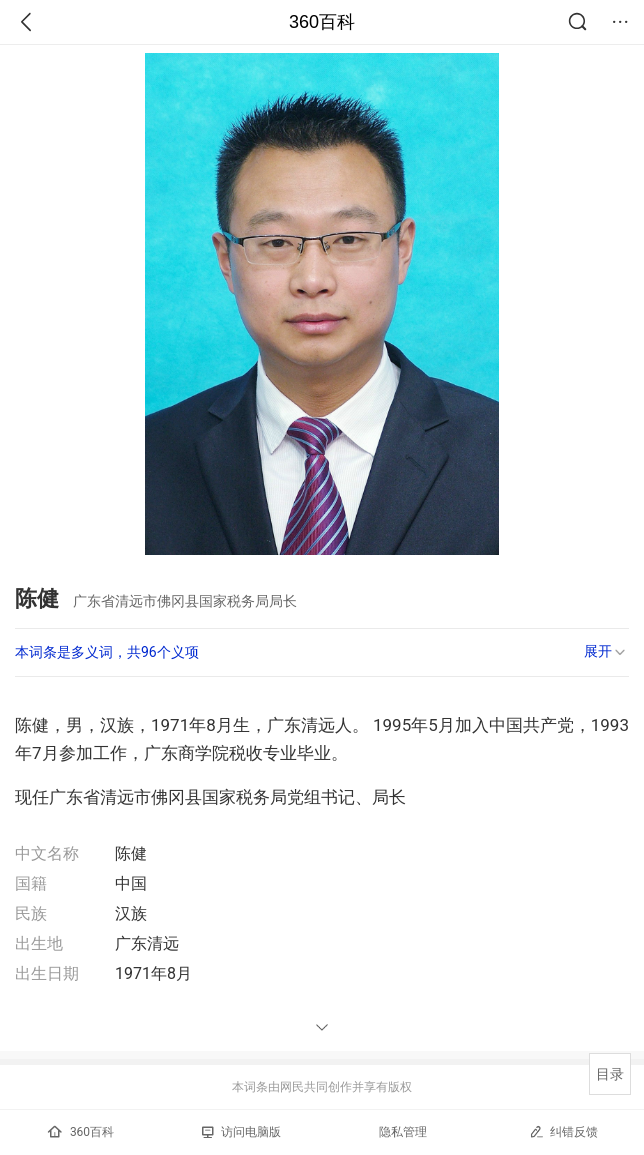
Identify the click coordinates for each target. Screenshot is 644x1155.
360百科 (322, 22)
